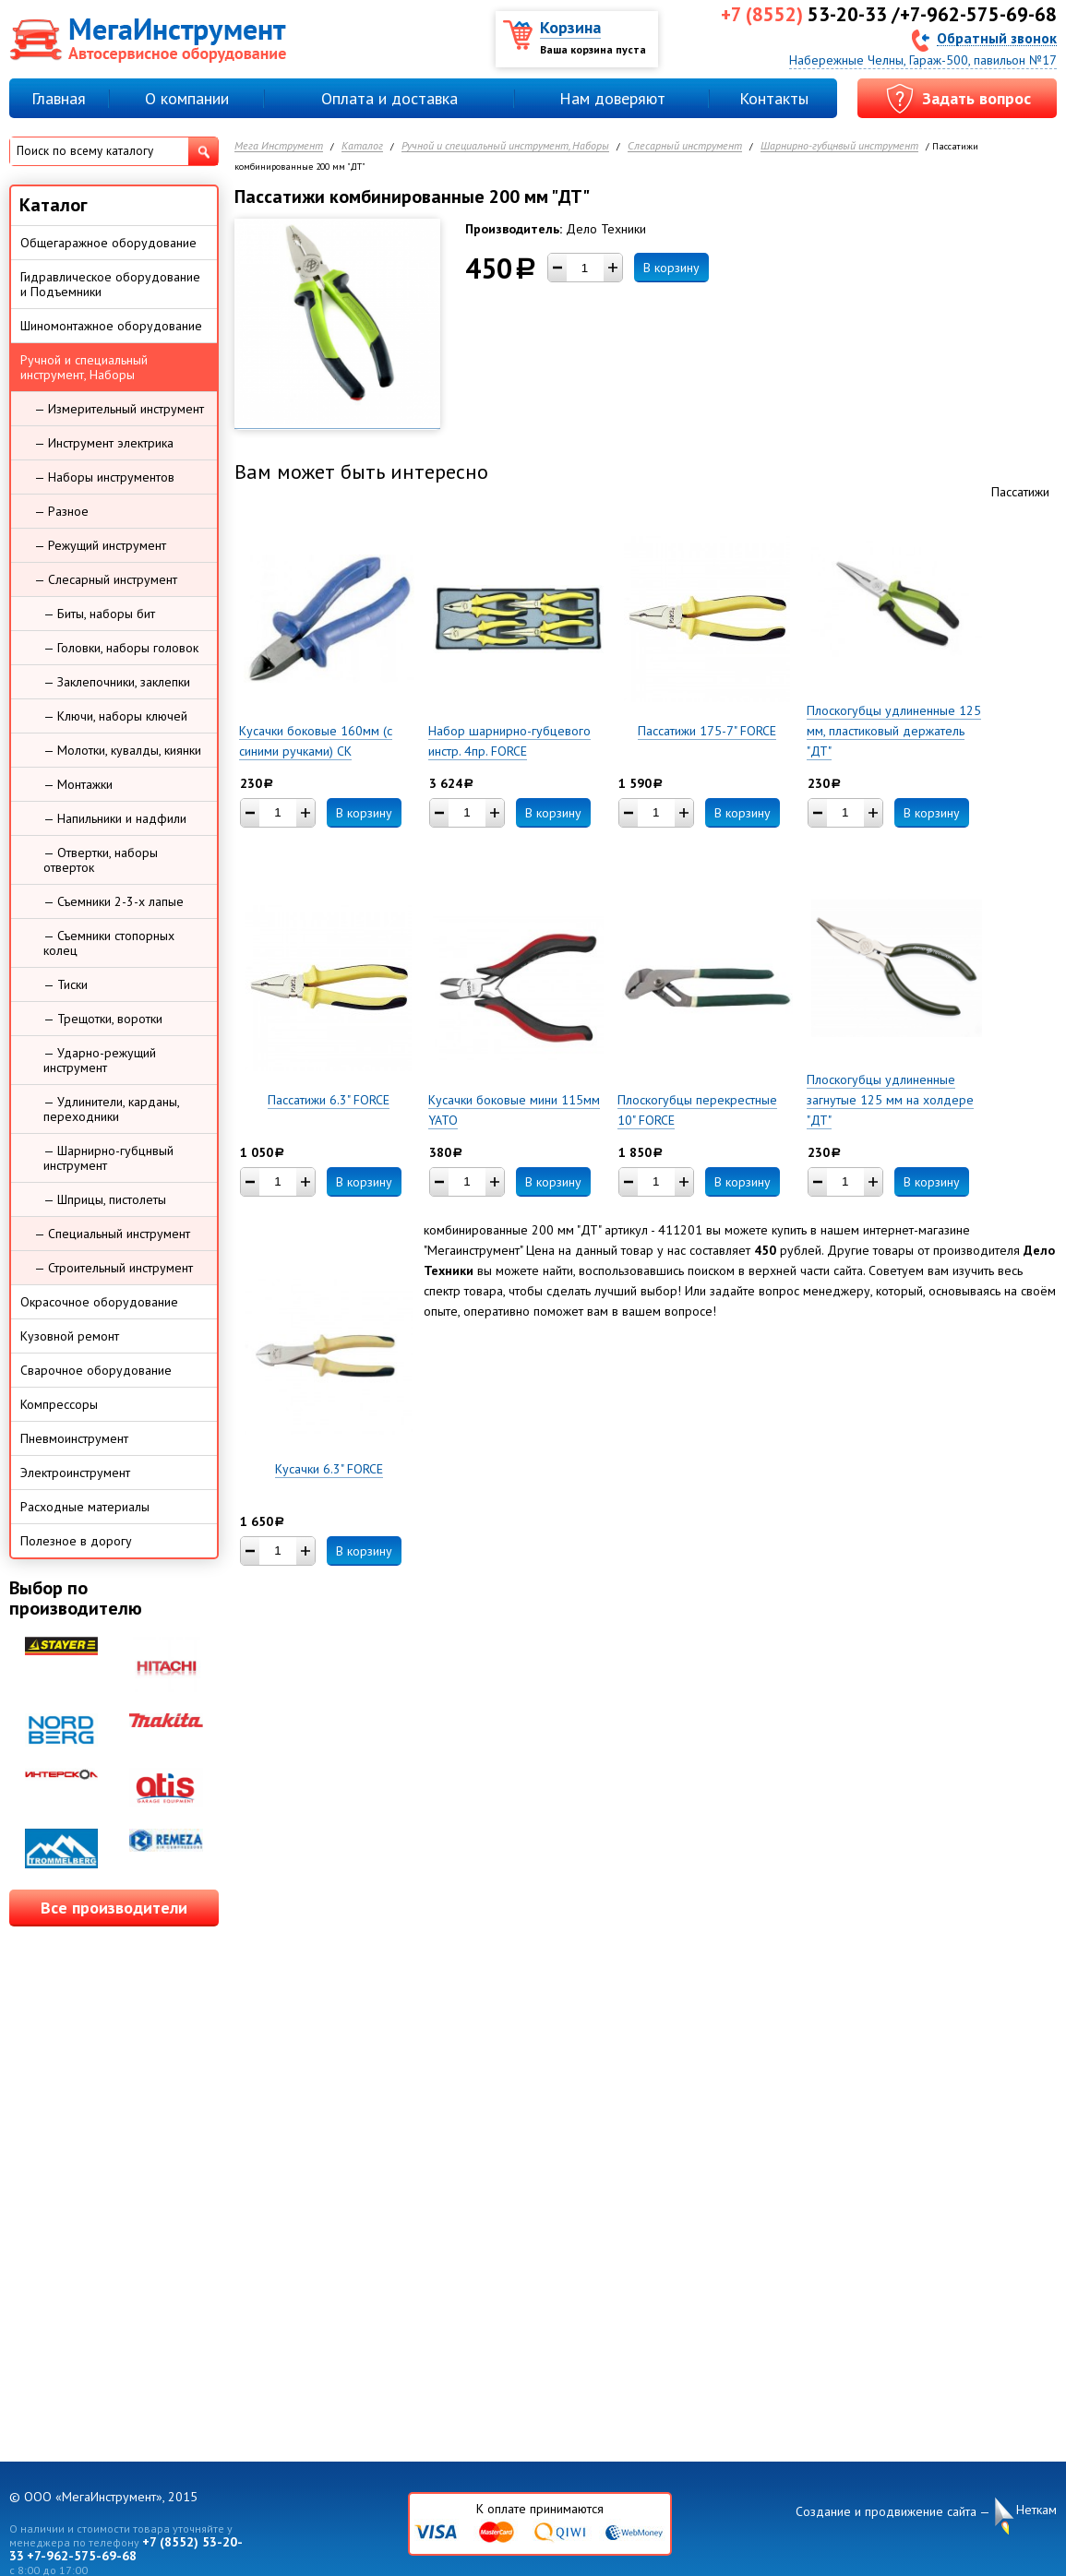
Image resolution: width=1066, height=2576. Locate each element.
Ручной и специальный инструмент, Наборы (505, 146)
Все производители (114, 1907)
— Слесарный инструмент (105, 579)
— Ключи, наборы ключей (115, 716)
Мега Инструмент (278, 146)
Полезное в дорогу (76, 1540)
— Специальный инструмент (112, 1233)
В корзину (671, 267)
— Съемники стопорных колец (108, 943)
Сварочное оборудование (96, 1370)
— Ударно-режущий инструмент (99, 1060)
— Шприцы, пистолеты (104, 1199)
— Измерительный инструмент (119, 408)
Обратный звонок (997, 37)
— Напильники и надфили (114, 818)
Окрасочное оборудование (99, 1302)
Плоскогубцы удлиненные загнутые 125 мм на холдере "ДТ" (890, 1099)
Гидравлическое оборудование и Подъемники (110, 284)
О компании (187, 98)
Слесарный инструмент (685, 146)
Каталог (362, 146)
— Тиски (65, 984)
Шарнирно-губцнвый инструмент (839, 146)
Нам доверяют (612, 98)
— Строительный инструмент (113, 1267)
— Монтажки (78, 784)
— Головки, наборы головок (120, 647)
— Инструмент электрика (104, 443)
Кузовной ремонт (69, 1336)
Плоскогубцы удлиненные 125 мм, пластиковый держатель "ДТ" (894, 730)
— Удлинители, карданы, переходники (111, 1109)
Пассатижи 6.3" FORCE (328, 1099)
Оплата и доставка (389, 98)
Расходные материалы (85, 1506)
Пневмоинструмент (74, 1438)
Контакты (773, 98)
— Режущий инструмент (100, 545)
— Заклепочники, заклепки (116, 682)
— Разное (61, 511)
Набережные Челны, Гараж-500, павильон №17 (923, 60)
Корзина (570, 27)
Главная (58, 98)
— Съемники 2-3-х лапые (113, 901)
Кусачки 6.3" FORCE (329, 1469)
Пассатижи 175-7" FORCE (707, 730)
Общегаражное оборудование (108, 242)
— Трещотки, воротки (102, 1018)
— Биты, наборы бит (99, 613)
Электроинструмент (75, 1472)
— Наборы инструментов (104, 477)
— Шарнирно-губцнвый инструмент (108, 1158)
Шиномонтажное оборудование (111, 325)
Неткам (1036, 2510)
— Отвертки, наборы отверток (100, 860)
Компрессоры (59, 1404)
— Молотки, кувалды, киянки (122, 750)
